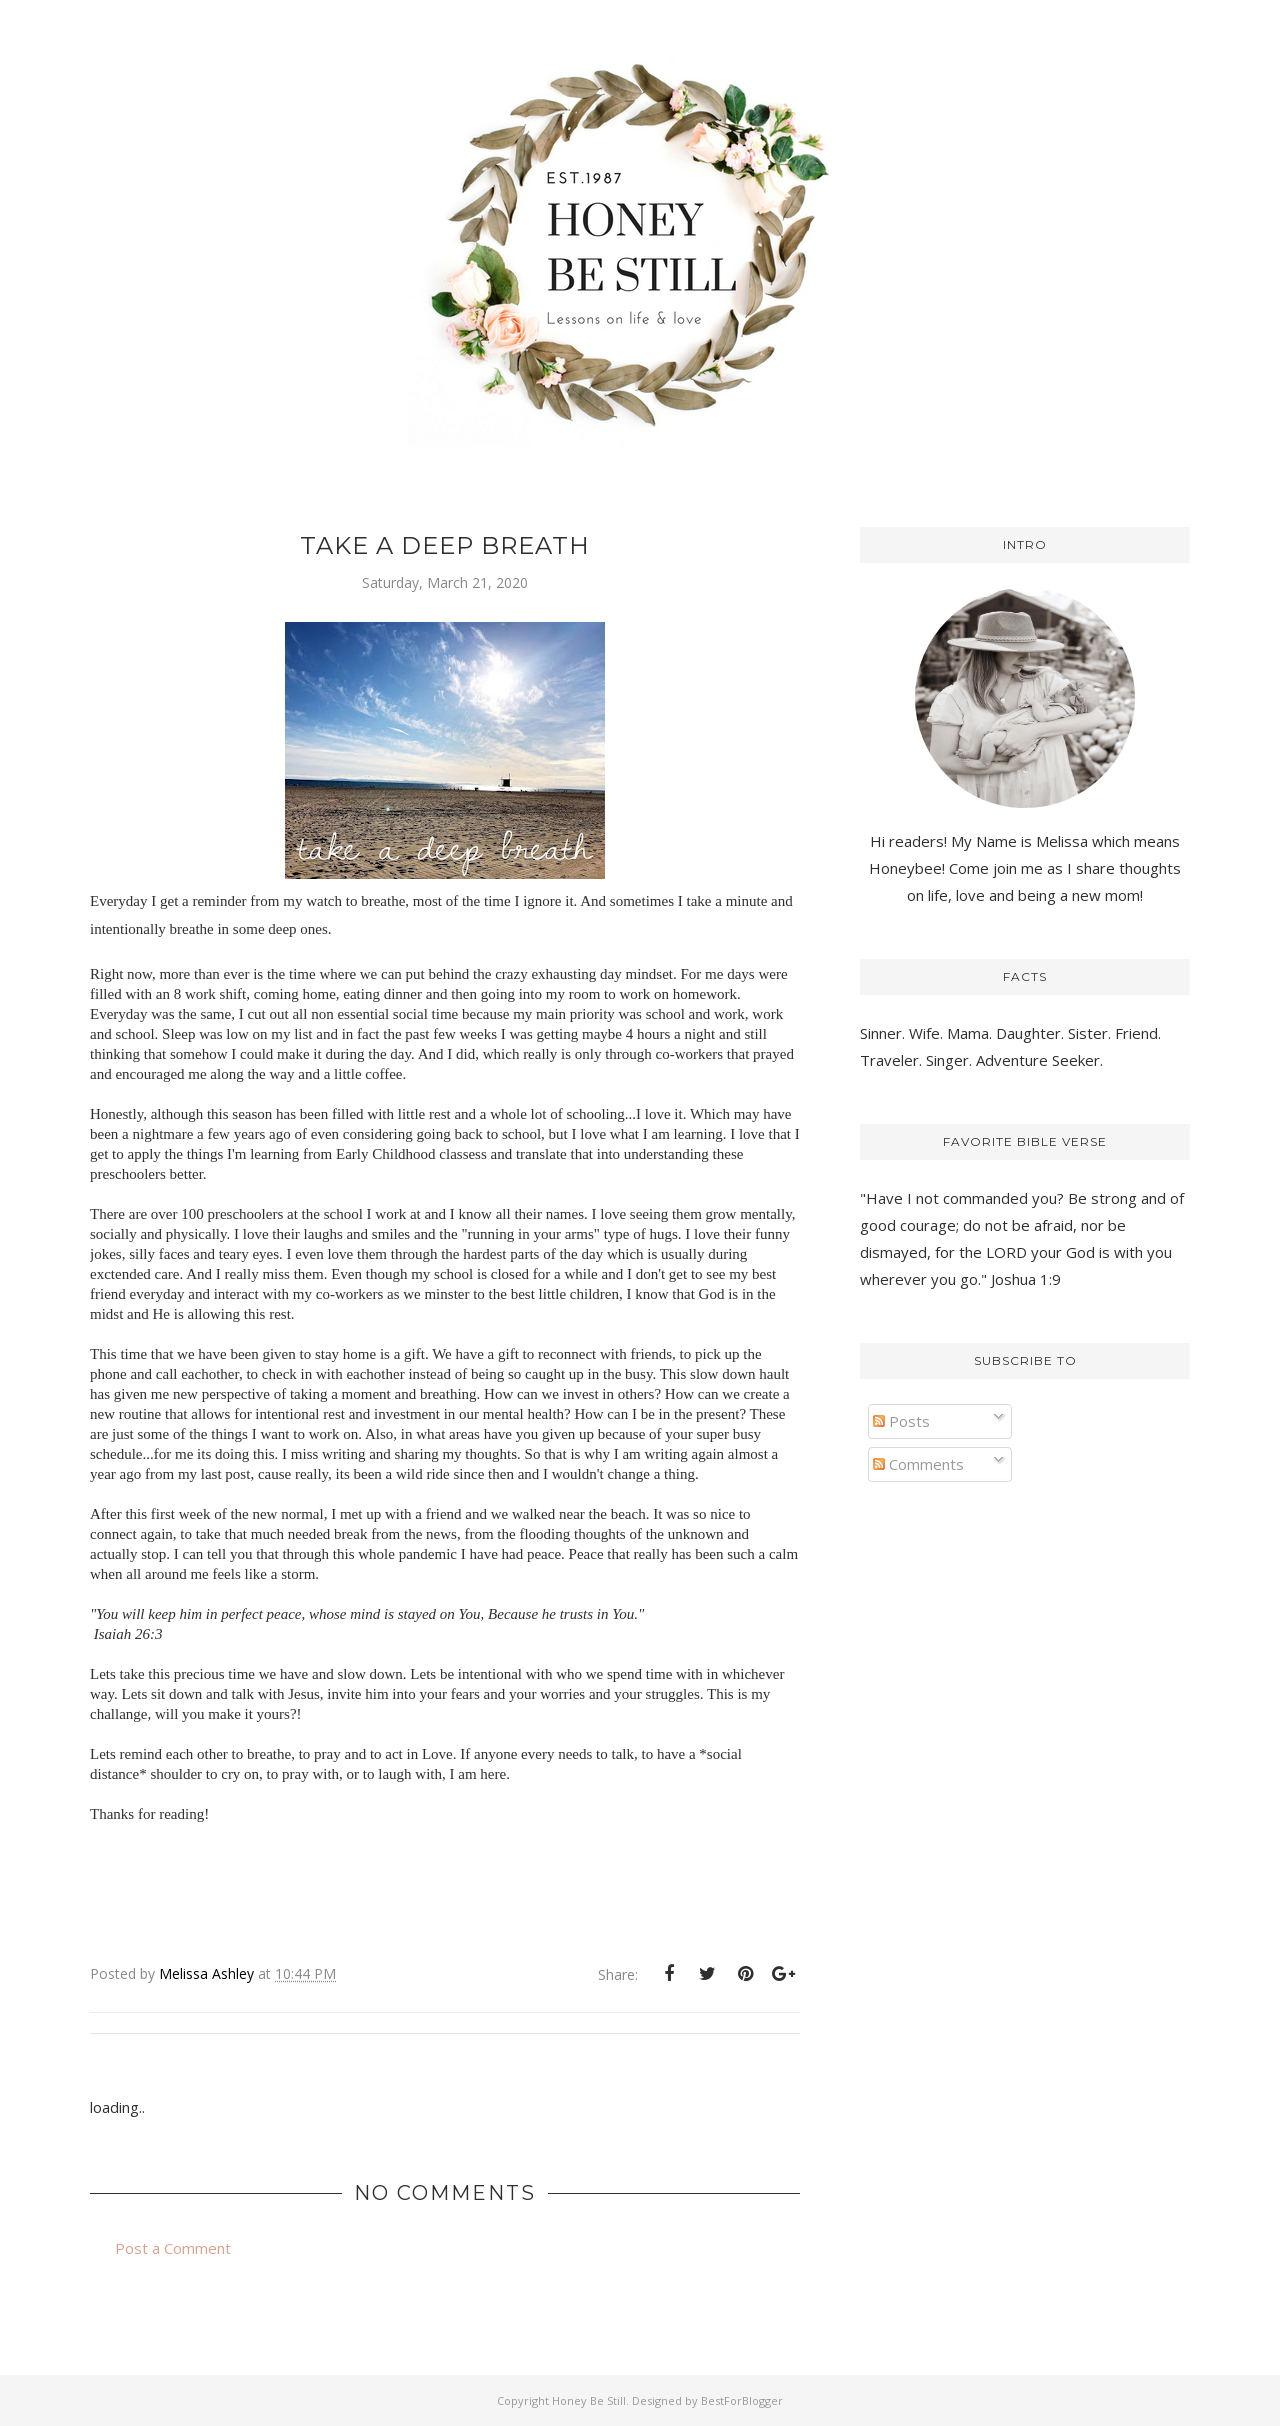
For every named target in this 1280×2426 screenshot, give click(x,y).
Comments (918, 1464)
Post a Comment (173, 2248)
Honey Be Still (589, 2400)
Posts (901, 1421)
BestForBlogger (742, 2400)
